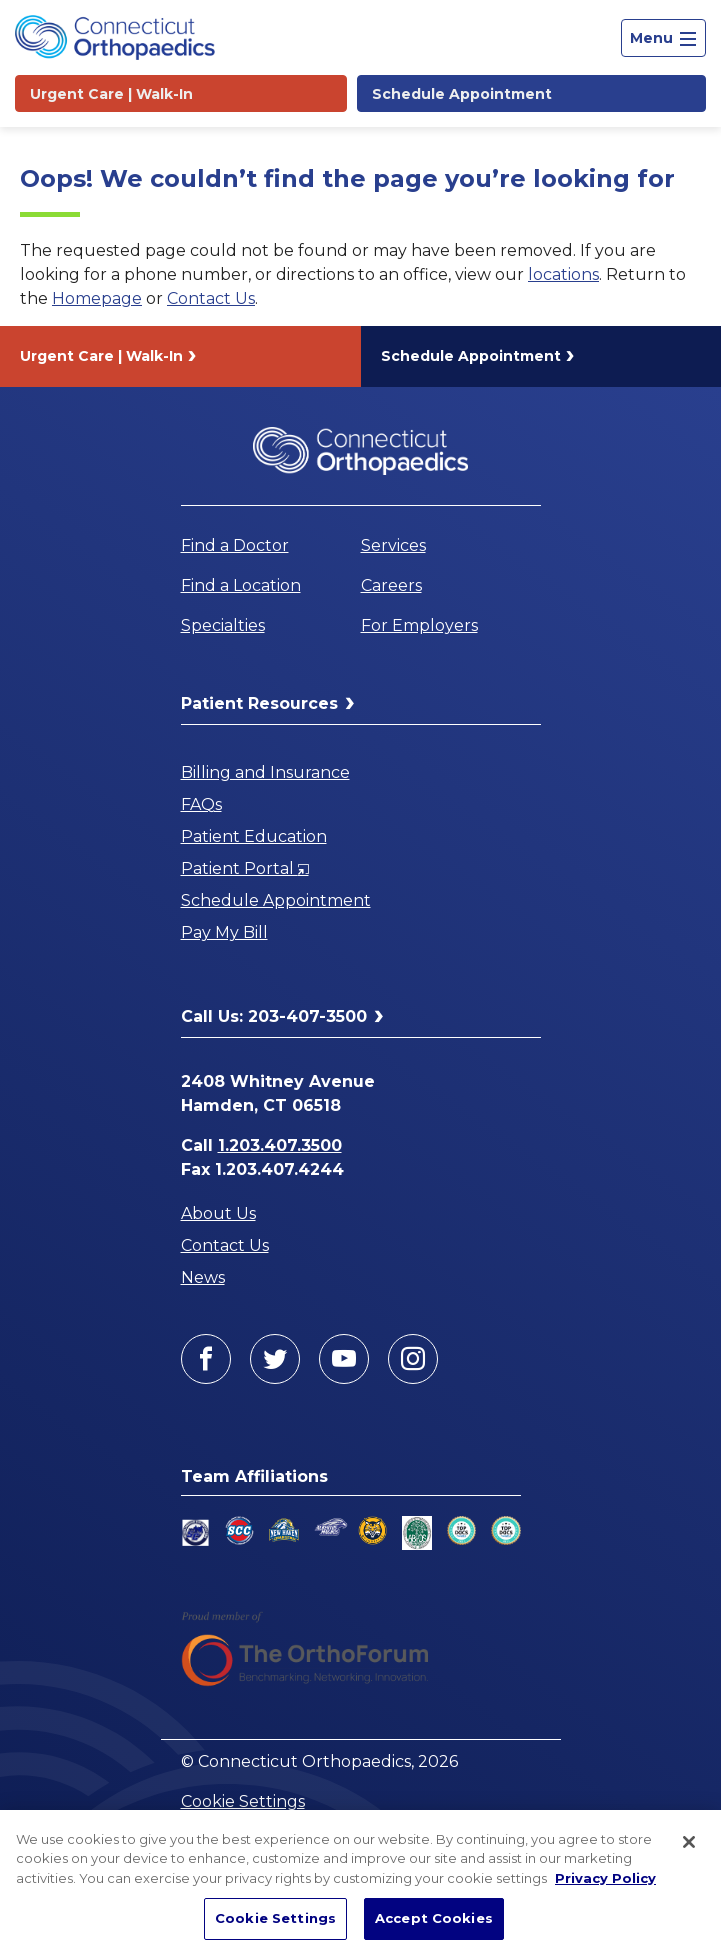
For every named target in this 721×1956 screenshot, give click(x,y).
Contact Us (211, 298)
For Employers (419, 625)
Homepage (97, 298)
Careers (391, 585)
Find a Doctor (235, 545)
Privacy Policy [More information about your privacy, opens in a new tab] (605, 1878)
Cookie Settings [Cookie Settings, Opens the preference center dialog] (275, 1918)
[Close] (689, 1842)
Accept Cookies (434, 1918)
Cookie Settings (243, 1801)
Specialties (223, 625)
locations (563, 274)
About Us (218, 1213)
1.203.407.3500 (280, 1145)
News (203, 1277)
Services (393, 545)
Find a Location (241, 585)
